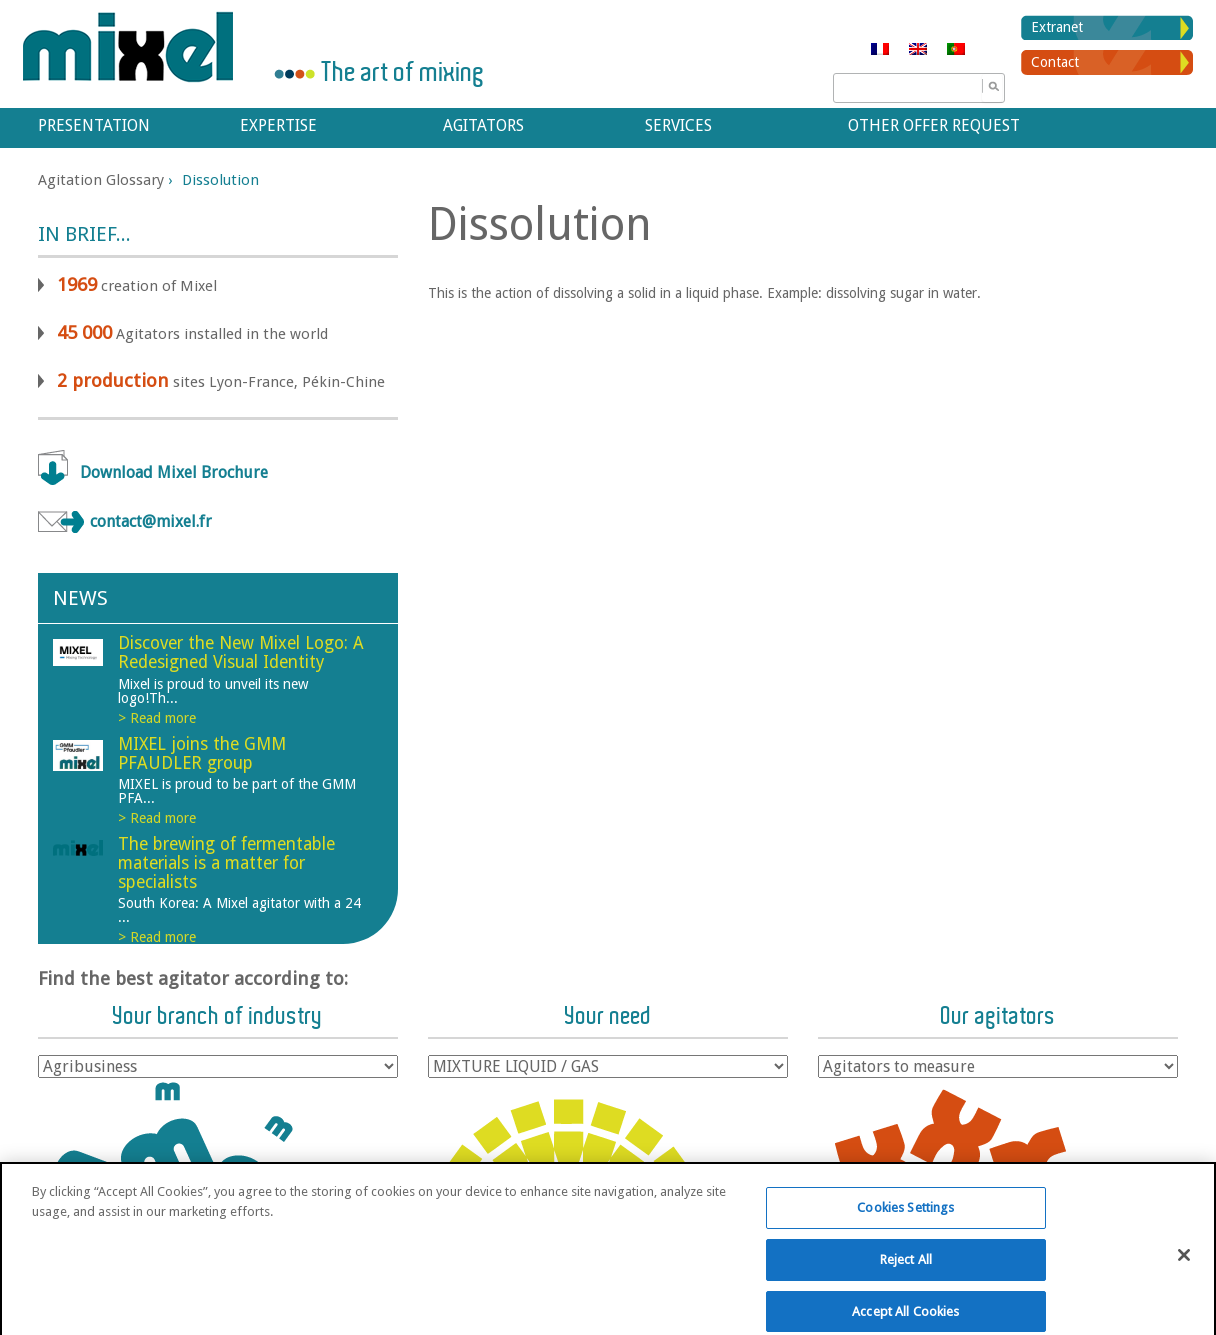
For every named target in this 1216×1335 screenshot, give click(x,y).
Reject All (906, 1270)
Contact (1055, 62)
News (80, 598)
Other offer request (934, 125)
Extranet (1057, 27)
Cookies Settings (905, 1218)
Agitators (483, 125)
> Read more (157, 718)
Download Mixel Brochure (174, 472)
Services (678, 125)
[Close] (1184, 1266)
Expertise (278, 125)
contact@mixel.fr (151, 521)
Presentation (94, 125)
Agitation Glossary (101, 180)
